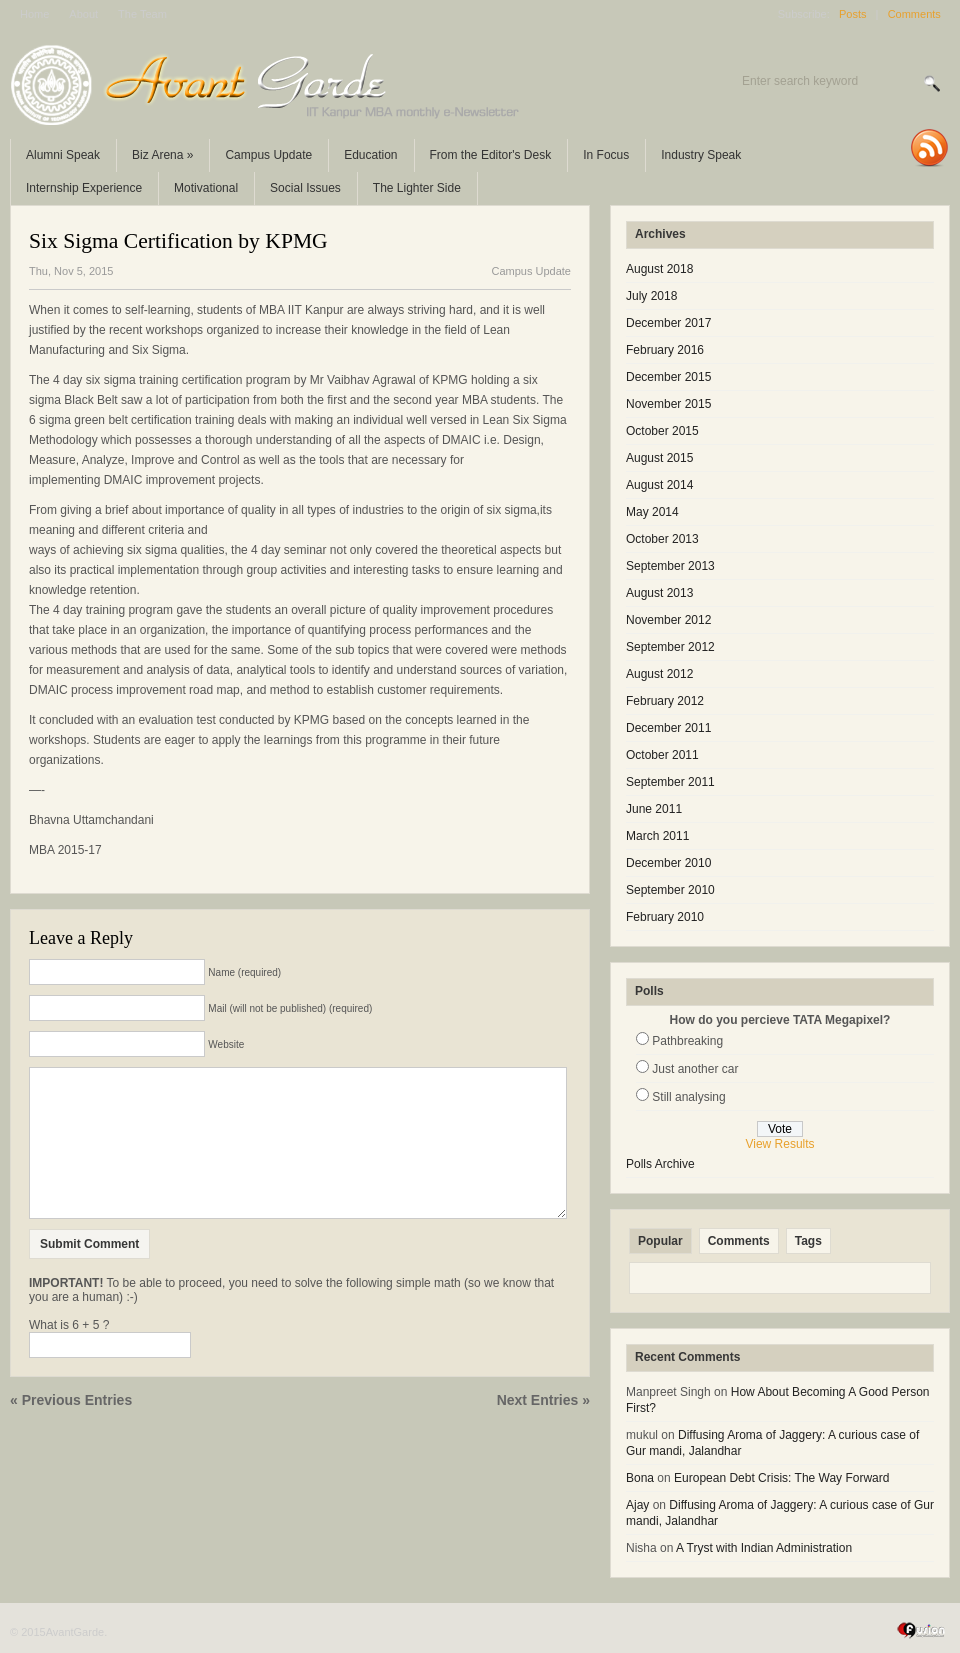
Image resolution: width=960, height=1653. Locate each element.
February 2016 (665, 350)
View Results (779, 1144)
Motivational (206, 188)
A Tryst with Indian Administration (764, 1548)
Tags (808, 1241)
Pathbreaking (687, 1041)
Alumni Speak (63, 155)
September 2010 (670, 890)
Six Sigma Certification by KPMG (178, 241)
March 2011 (657, 836)
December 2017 (668, 323)
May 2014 (652, 512)
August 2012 (659, 674)
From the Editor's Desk (491, 155)
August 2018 (659, 269)
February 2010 (665, 917)
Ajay (637, 1505)
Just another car (695, 1069)
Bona (640, 1478)
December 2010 (668, 863)
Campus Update (268, 155)
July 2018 (651, 296)
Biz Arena (162, 155)
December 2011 (668, 728)
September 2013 (670, 566)
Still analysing (688, 1097)
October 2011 (662, 755)
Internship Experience (84, 188)
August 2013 (659, 593)
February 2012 (665, 701)
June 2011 (654, 809)
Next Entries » (543, 1430)
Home (34, 14)
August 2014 (659, 485)
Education (370, 155)
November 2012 (668, 620)
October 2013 (662, 539)
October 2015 (662, 431)
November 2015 (668, 404)
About (83, 14)
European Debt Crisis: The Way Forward (781, 1478)
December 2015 (668, 377)
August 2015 (659, 458)
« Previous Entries (71, 1430)
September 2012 (670, 647)
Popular (660, 1241)
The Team (142, 14)
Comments (914, 14)
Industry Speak (701, 155)
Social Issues (305, 188)
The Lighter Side (417, 188)
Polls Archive (660, 1164)
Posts (853, 14)
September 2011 (670, 782)
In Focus (606, 155)
